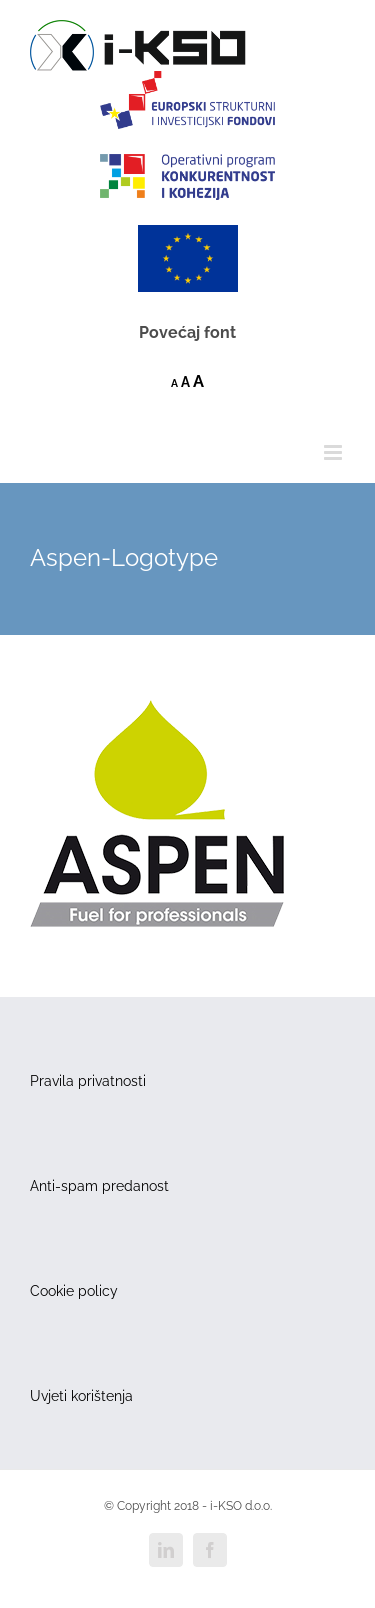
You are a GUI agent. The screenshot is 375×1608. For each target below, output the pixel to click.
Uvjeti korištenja (81, 1396)
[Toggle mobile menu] (334, 452)
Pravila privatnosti (88, 1081)
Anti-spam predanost (99, 1186)
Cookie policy (74, 1291)
